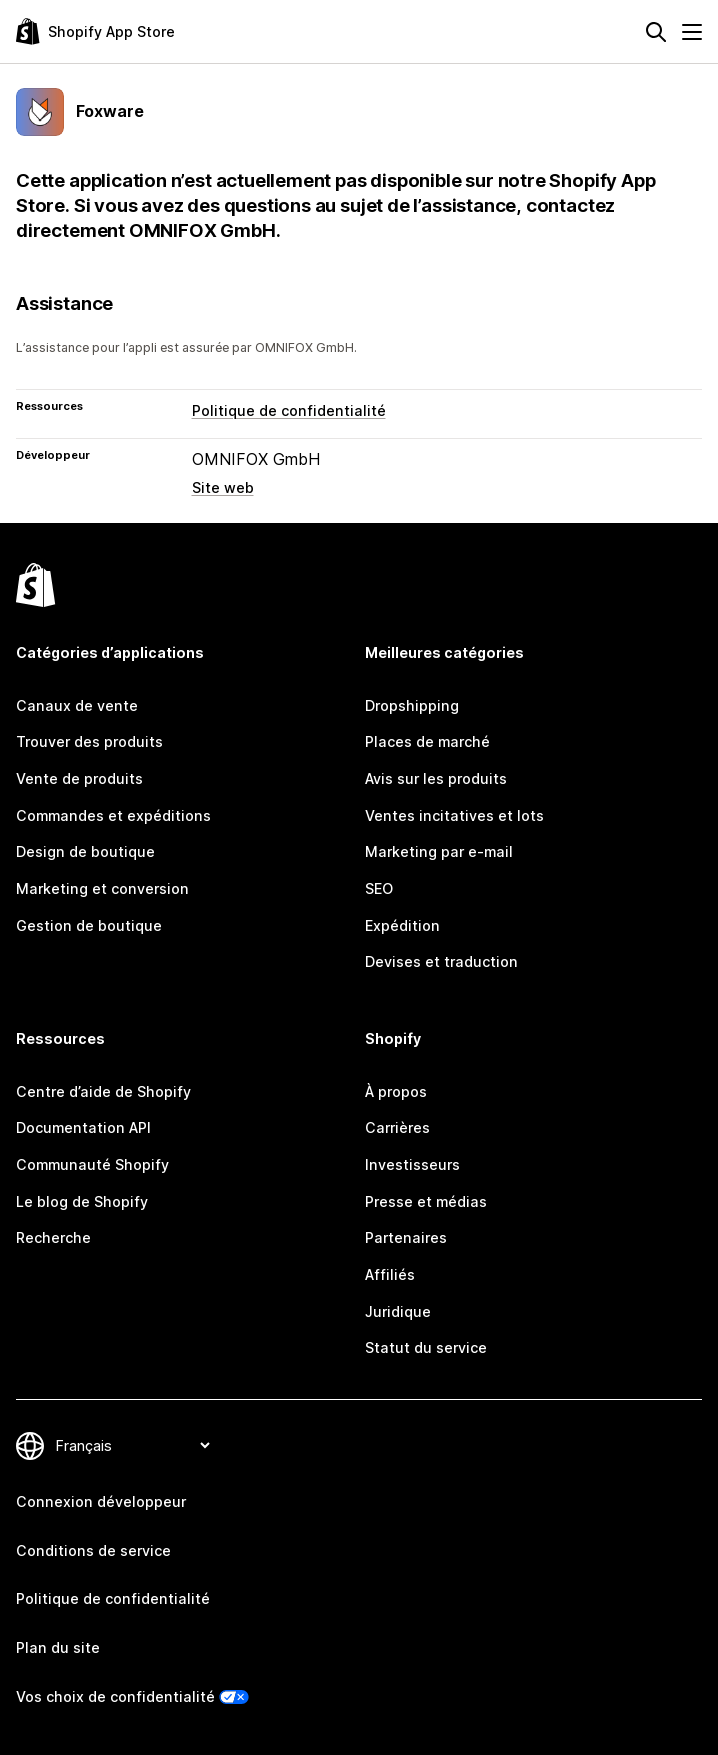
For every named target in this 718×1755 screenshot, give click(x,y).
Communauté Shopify (92, 1164)
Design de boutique (85, 851)
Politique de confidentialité (289, 410)
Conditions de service (93, 1550)
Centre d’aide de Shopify (103, 1091)
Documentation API (83, 1127)
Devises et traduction (441, 961)
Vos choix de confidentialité (115, 1696)
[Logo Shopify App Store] (95, 31)
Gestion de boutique (89, 925)
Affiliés (390, 1274)
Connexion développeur (101, 1501)
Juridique (398, 1311)
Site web (223, 487)
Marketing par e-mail (439, 851)
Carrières (397, 1127)
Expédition (402, 925)
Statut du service (426, 1347)
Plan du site (58, 1647)
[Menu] (692, 32)
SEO (379, 888)
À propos (396, 1091)
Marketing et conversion (102, 888)
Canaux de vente (77, 705)
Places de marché (427, 741)
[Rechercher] (656, 32)
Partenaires (406, 1237)
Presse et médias (426, 1201)
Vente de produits (79, 778)
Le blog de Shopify (82, 1201)
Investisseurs (412, 1164)
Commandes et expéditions (113, 815)
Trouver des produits (89, 741)
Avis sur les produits (436, 778)
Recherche (53, 1237)
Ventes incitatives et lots (454, 815)
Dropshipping (412, 705)
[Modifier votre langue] (132, 1445)
